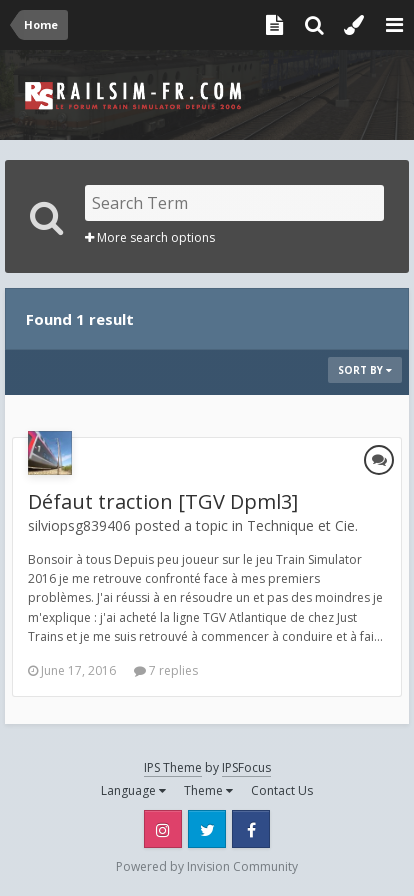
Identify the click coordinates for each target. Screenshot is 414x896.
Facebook (251, 829)
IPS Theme (173, 767)
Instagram (163, 829)
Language (133, 790)
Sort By (365, 370)
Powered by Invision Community (207, 866)
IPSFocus (246, 767)
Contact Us (282, 790)
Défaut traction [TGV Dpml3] (163, 501)
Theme (208, 790)
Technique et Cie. (302, 525)
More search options (150, 237)
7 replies (166, 670)
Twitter (207, 829)
